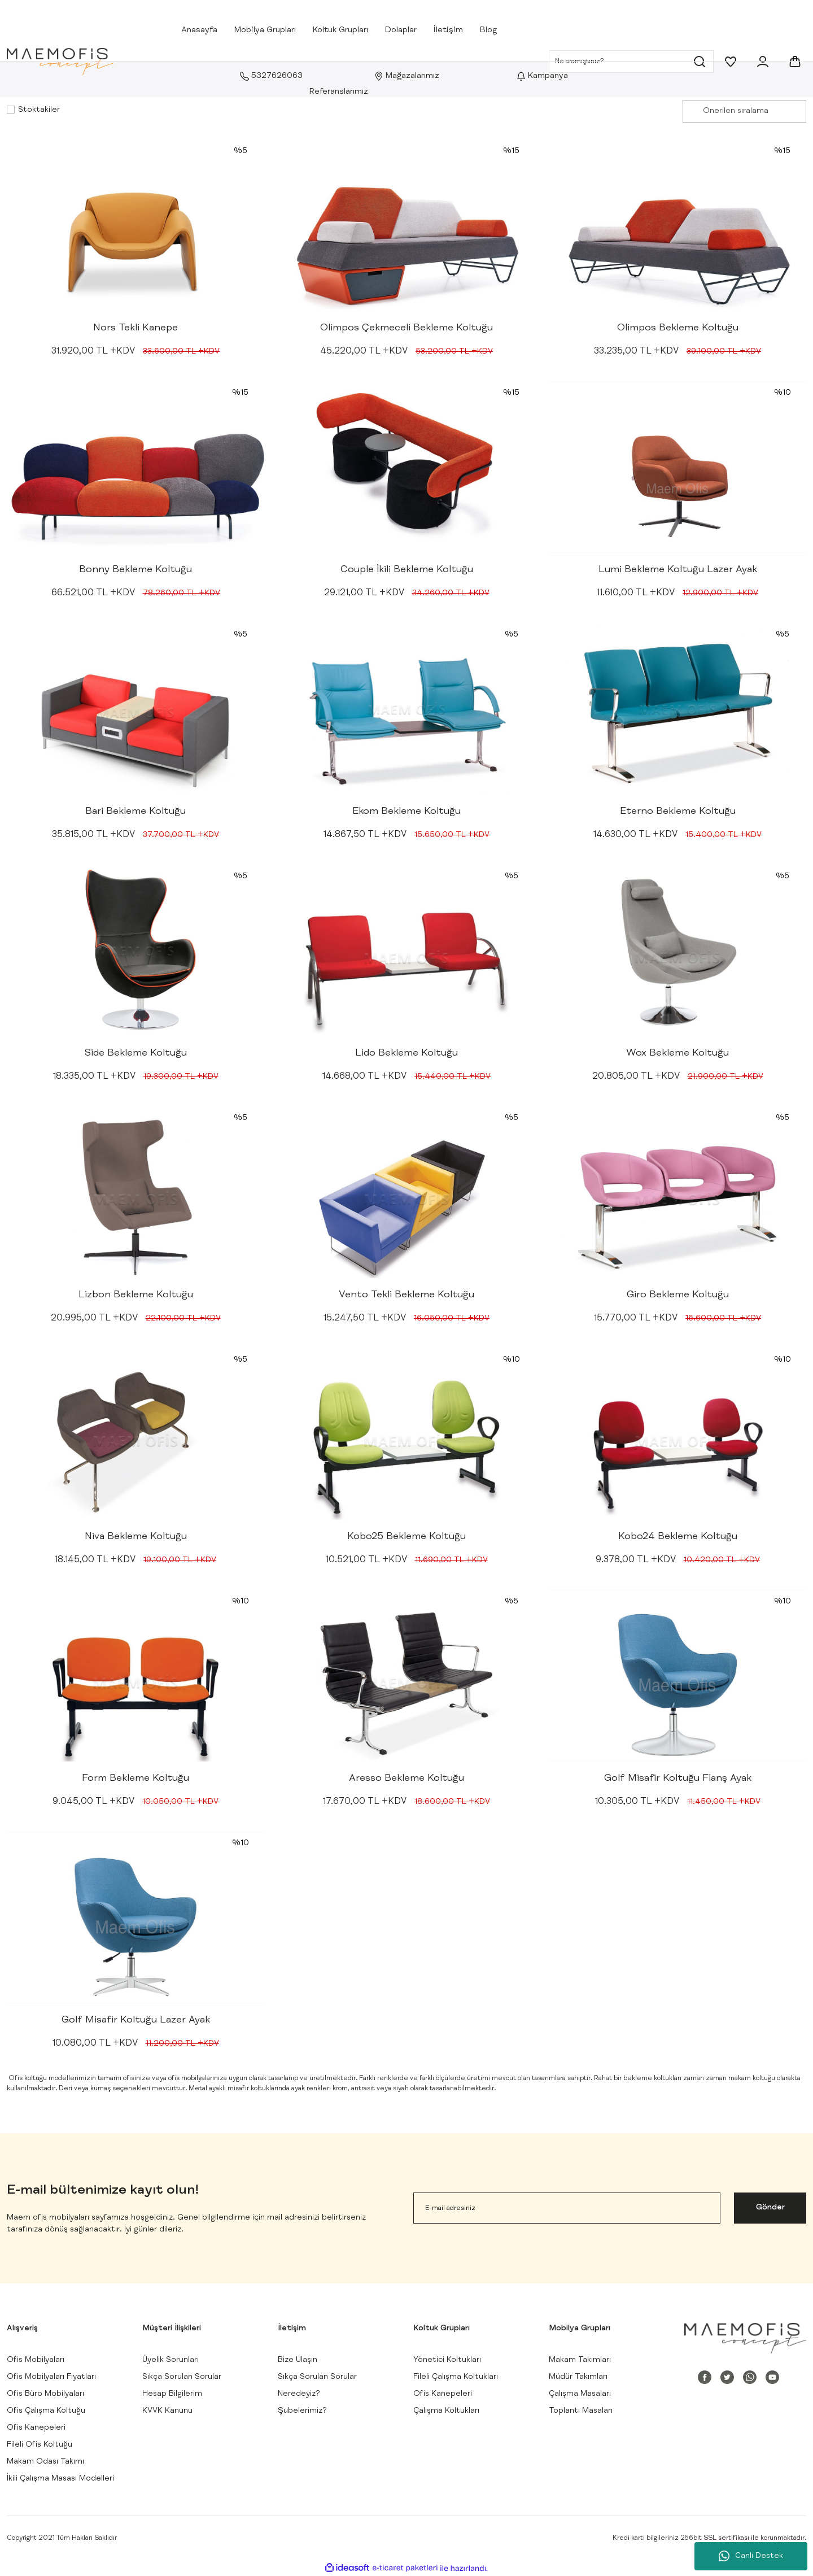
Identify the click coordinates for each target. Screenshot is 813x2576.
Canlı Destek (751, 2556)
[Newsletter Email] (566, 2208)
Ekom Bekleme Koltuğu (406, 812)
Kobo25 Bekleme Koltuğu (406, 1537)
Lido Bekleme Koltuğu (406, 1053)
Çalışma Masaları (580, 2394)
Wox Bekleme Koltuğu (677, 1053)
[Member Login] (762, 61)
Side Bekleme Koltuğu (136, 1053)
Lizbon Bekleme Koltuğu (135, 1295)
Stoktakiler (39, 110)
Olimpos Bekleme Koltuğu (677, 328)
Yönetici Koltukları (447, 2360)
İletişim (448, 30)
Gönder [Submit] (770, 2208)
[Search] (631, 61)
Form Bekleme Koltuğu (135, 1778)
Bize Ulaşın (297, 2360)
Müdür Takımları (578, 2377)
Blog (488, 30)
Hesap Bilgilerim (172, 2394)
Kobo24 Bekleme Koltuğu (677, 1537)
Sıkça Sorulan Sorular (181, 2377)
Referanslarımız (338, 92)
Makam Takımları (580, 2360)
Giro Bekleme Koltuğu (678, 1295)
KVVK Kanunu (167, 2411)
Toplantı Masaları (581, 2411)
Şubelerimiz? (302, 2411)
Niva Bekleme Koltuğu (136, 1537)
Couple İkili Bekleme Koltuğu (406, 570)
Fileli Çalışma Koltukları (455, 2377)
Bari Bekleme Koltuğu (135, 812)
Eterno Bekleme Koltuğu (678, 812)
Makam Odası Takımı (45, 2462)
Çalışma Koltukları (446, 2411)
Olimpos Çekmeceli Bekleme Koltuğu (406, 328)
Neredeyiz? (299, 2394)
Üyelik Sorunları (170, 2360)
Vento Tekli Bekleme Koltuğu (406, 1295)
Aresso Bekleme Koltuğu (406, 1778)
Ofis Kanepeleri (36, 2428)
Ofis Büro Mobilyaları (45, 2394)
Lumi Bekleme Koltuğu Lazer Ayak (677, 570)
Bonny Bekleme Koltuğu (135, 570)
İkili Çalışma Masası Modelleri (60, 2479)
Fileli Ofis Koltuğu (39, 2445)
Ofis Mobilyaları (35, 2360)
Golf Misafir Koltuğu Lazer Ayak (136, 2020)
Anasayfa (199, 30)
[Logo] (60, 61)
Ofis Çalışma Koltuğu (46, 2411)
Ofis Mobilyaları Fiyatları (51, 2377)
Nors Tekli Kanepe (135, 328)
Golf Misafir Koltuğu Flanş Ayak (677, 1778)
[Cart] (795, 61)
